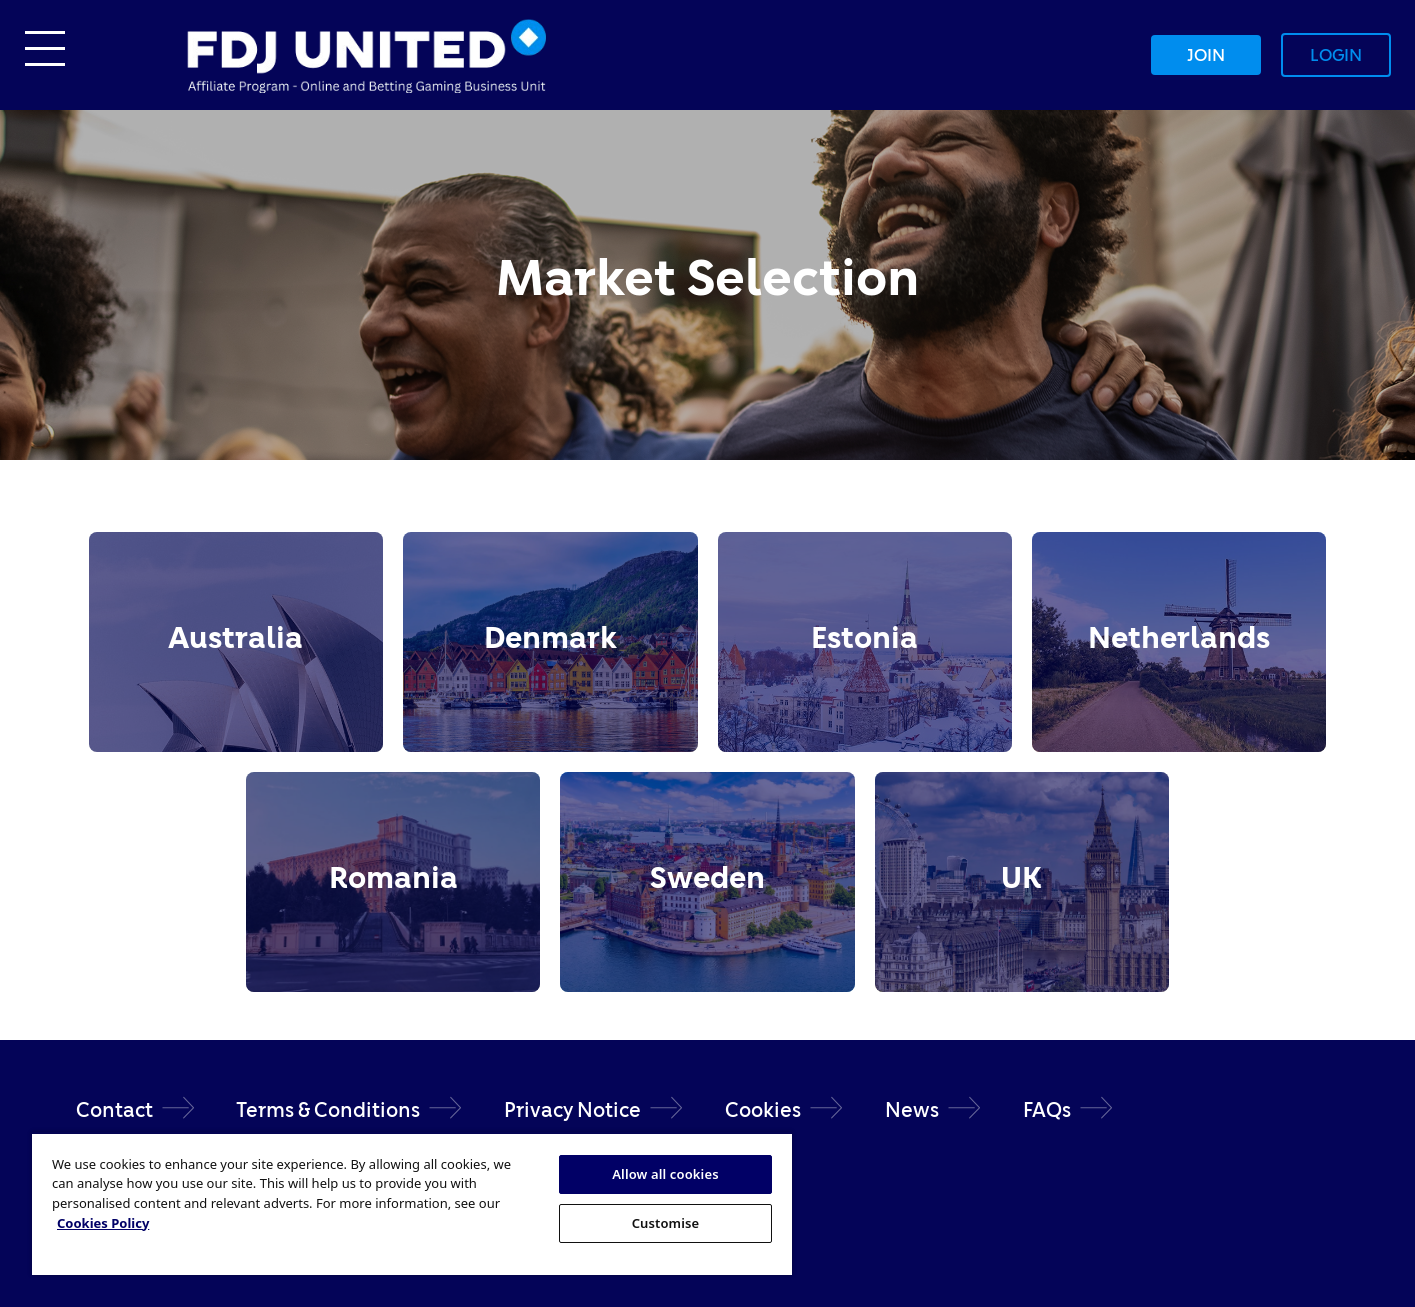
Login (1336, 54)
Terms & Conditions (328, 1109)
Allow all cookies (665, 1174)
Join (1206, 54)
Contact (114, 1109)
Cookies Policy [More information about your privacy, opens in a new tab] (103, 1223)
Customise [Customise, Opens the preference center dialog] (666, 1223)
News (912, 1109)
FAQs (1047, 1109)
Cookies (763, 1109)
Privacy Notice (572, 1109)
